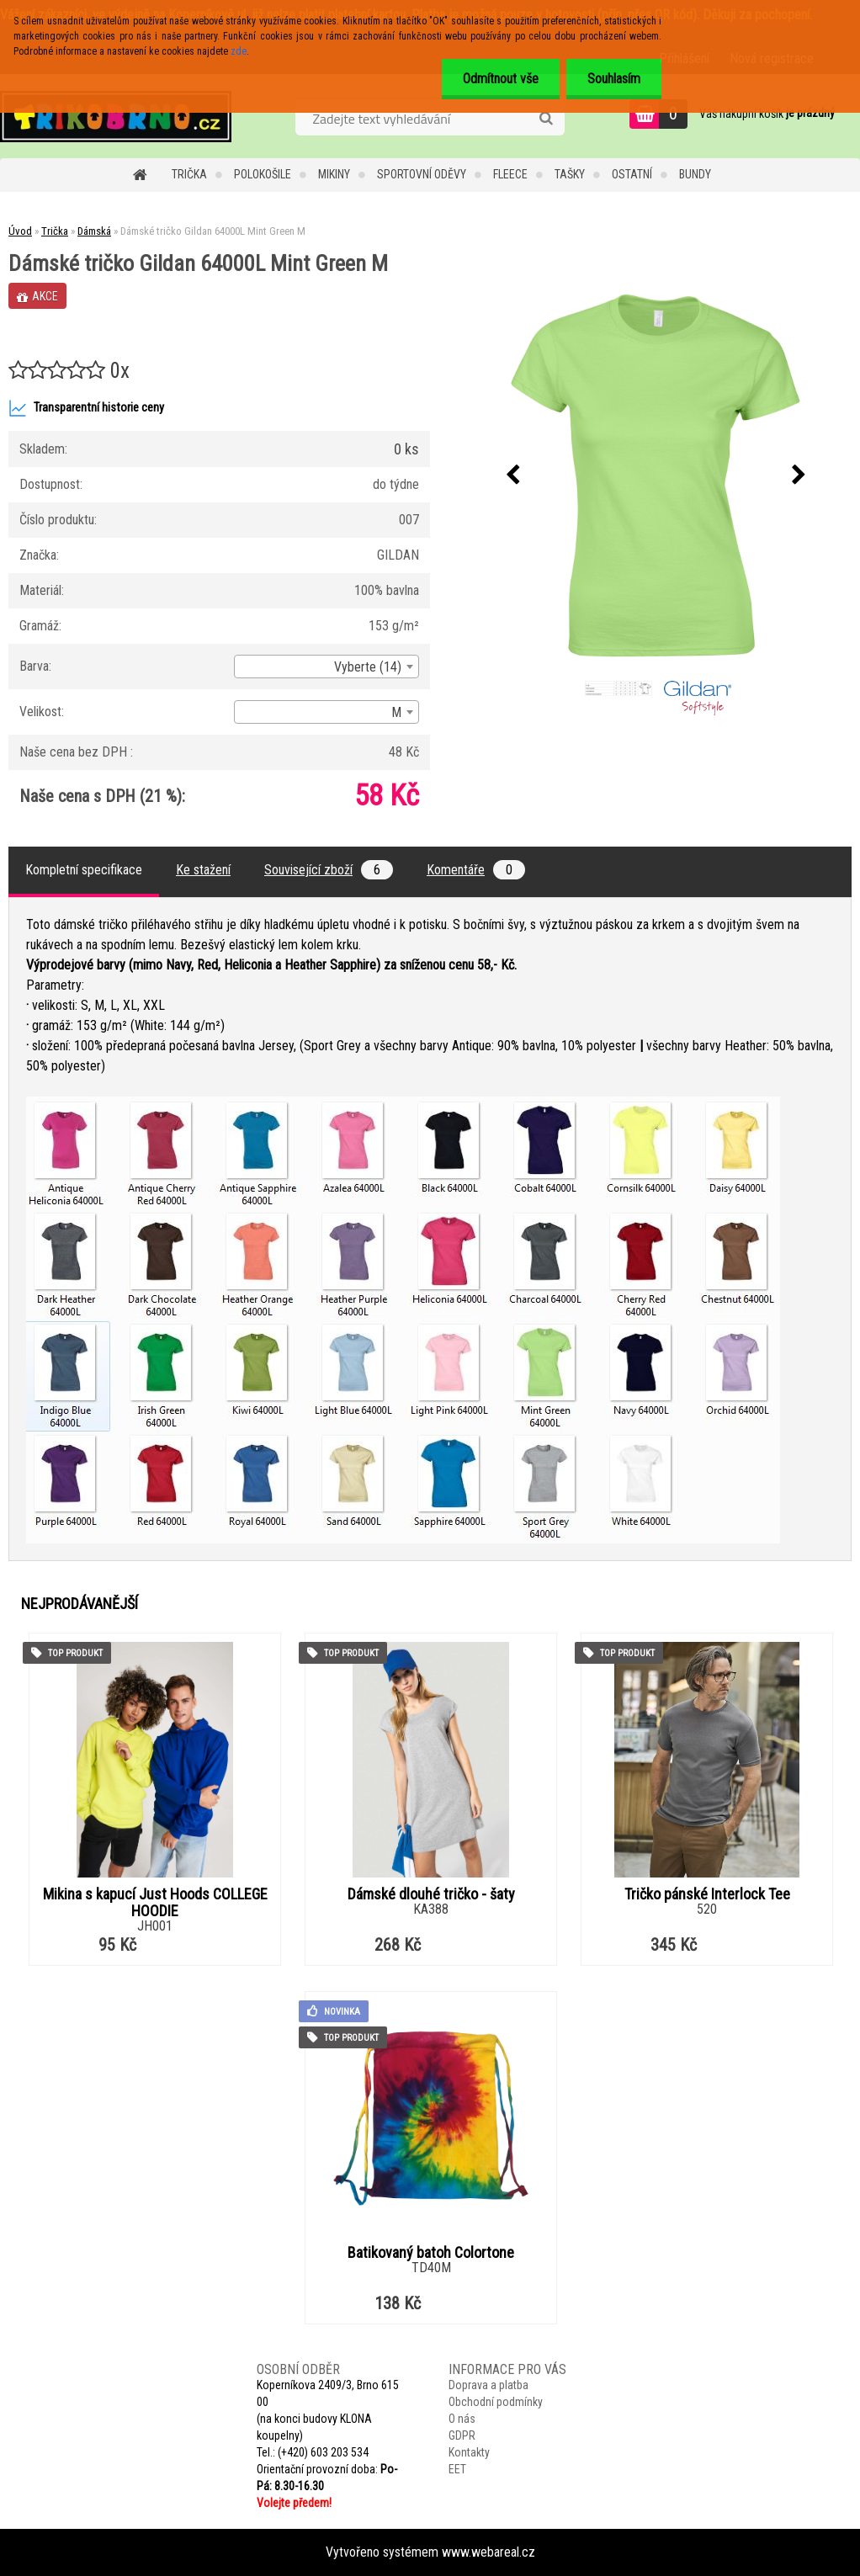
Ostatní (632, 174)
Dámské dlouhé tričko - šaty (431, 1894)
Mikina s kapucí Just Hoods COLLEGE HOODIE (155, 1903)
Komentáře (476, 870)
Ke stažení (203, 870)
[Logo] (115, 116)
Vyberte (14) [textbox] (367, 667)
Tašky (570, 174)
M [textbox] (396, 712)
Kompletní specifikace (83, 870)
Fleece (510, 174)
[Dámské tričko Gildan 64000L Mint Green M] (655, 475)
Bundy (695, 174)
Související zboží (328, 870)
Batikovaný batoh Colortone (431, 2252)
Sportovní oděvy (421, 174)
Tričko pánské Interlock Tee (707, 1894)
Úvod (20, 231)
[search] (545, 119)
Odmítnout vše (501, 79)
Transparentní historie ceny (86, 408)
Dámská (94, 231)
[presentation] (512, 475)
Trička (189, 174)
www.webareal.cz (488, 2552)
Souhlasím (613, 79)
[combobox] (326, 666)
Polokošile (262, 174)
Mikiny (334, 174)
